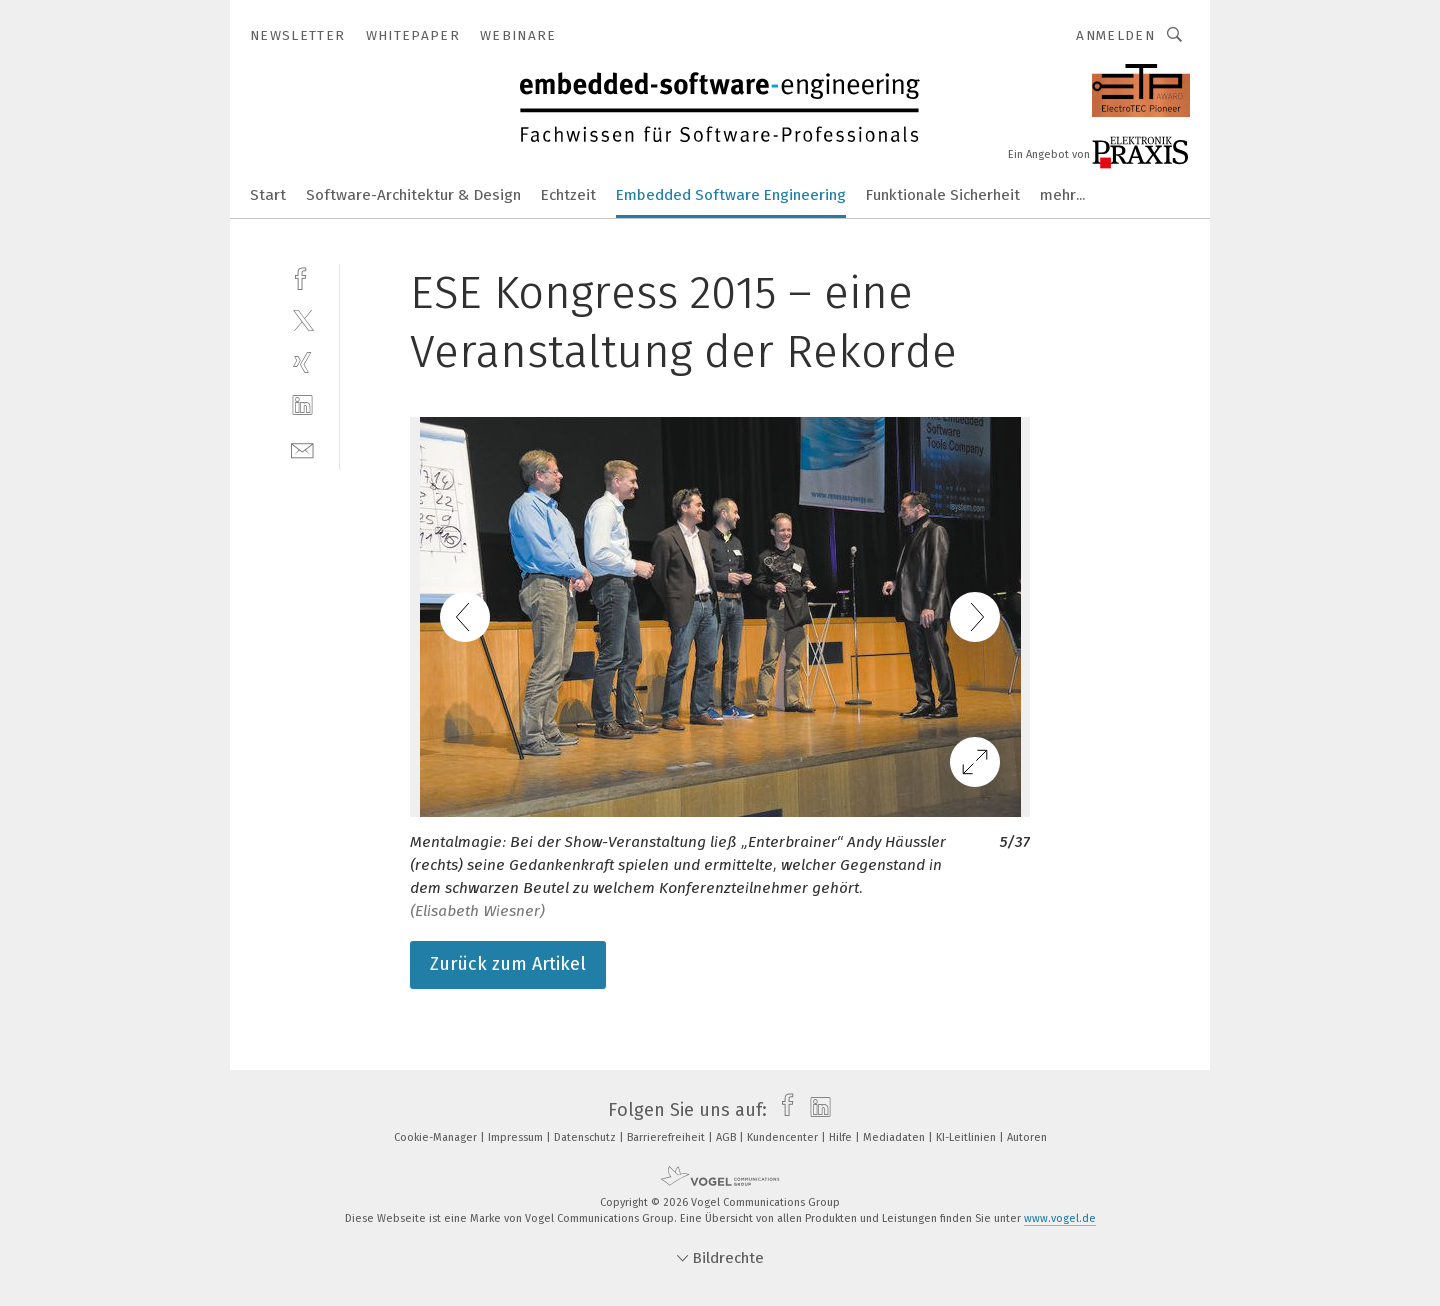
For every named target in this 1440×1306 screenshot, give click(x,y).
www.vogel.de (1060, 1218)
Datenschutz (586, 1137)
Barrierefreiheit (667, 1137)
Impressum (517, 1137)
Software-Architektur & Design (413, 195)
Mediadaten (895, 1137)
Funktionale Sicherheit (943, 195)
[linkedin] (302, 405)
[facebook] (302, 276)
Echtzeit (568, 195)
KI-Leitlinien (967, 1137)
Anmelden (1115, 35)
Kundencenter (784, 1137)
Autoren (1027, 1137)
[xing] (302, 362)
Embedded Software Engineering (731, 195)
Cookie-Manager (437, 1137)
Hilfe (842, 1137)
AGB (727, 1137)
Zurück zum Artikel (508, 964)
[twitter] (302, 319)
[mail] (302, 448)
